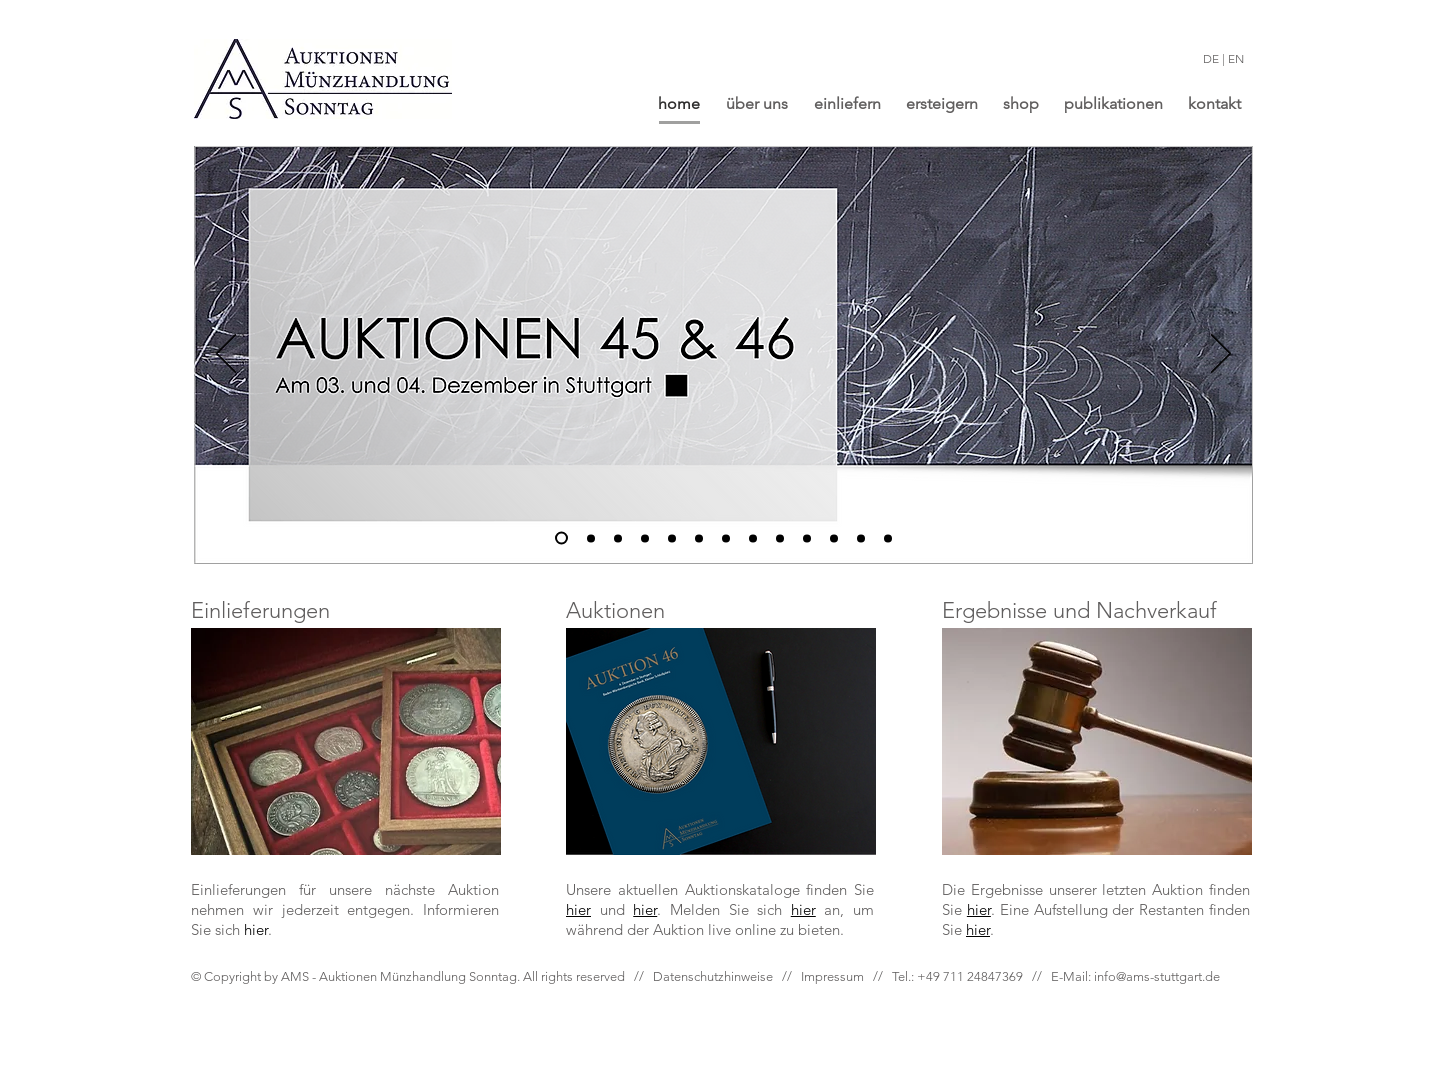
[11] (780, 538)
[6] (672, 538)
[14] (861, 538)
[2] (591, 538)
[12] (807, 538)
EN (1236, 58)
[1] (561, 538)
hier (803, 909)
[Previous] (226, 355)
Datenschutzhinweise (713, 976)
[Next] (1221, 355)
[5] (699, 538)
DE (1211, 58)
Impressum (832, 976)
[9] (726, 538)
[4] (645, 538)
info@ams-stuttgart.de (1157, 976)
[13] (834, 538)
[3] (618, 538)
